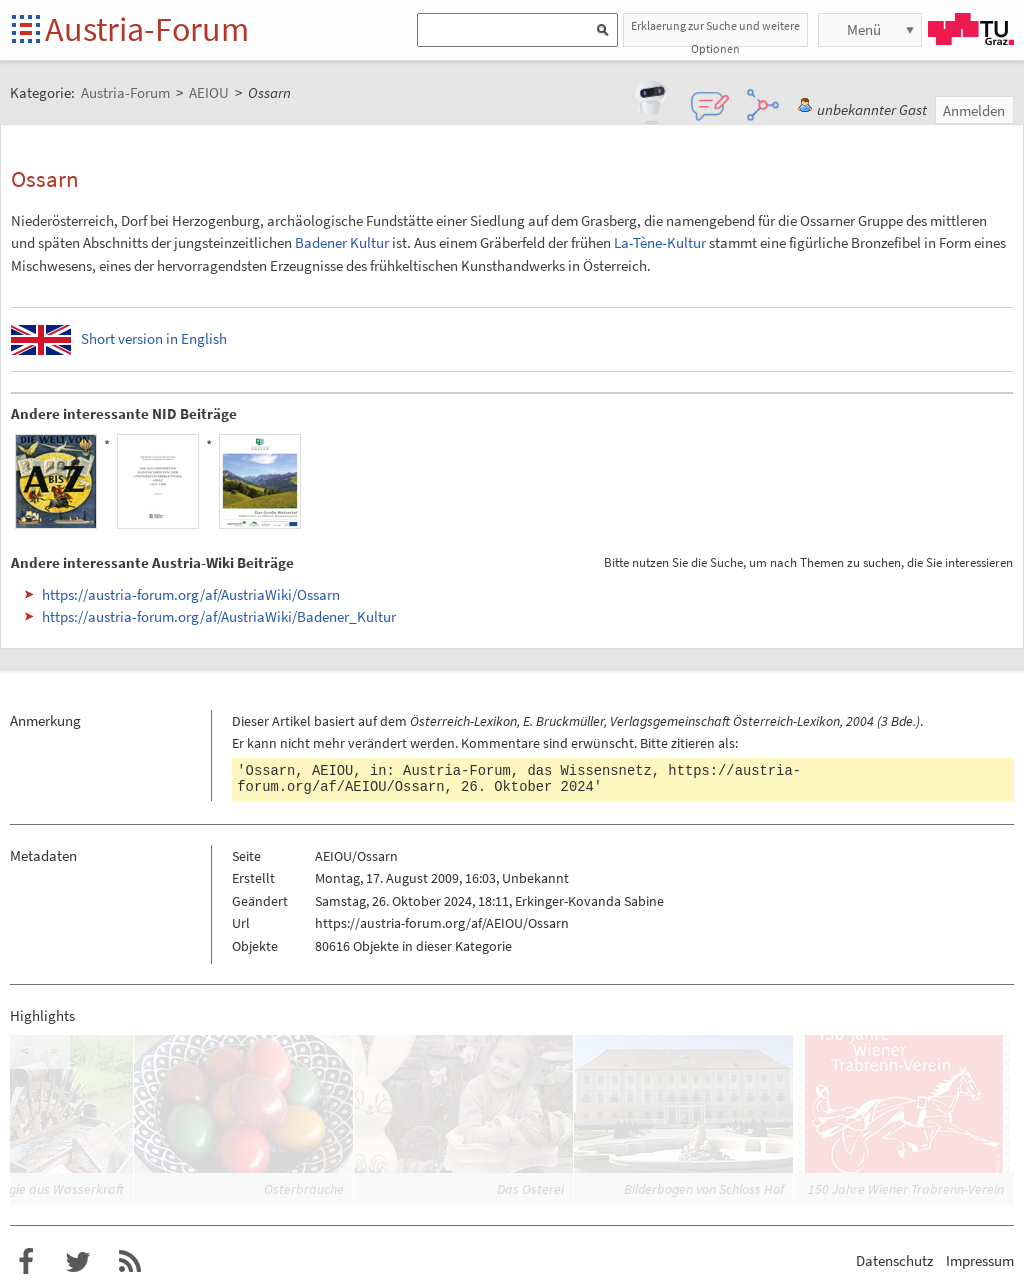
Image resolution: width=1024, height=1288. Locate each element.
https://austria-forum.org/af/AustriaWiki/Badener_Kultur (219, 616)
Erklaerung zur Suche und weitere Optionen (715, 32)
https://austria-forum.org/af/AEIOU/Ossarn (442, 923)
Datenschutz (894, 1260)
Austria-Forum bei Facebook (26, 1262)
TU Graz (971, 29)
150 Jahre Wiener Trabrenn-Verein (906, 1189)
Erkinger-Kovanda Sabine (589, 901)
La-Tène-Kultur (660, 242)
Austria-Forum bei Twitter (78, 1262)
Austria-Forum (147, 29)
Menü (864, 29)
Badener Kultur (342, 242)
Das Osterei (530, 1189)
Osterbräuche (304, 1189)
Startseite (27, 30)
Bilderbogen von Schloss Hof (704, 1189)
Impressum (980, 1260)
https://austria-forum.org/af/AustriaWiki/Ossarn (191, 594)
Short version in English (154, 338)
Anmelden (974, 110)
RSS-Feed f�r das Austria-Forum (130, 1262)
